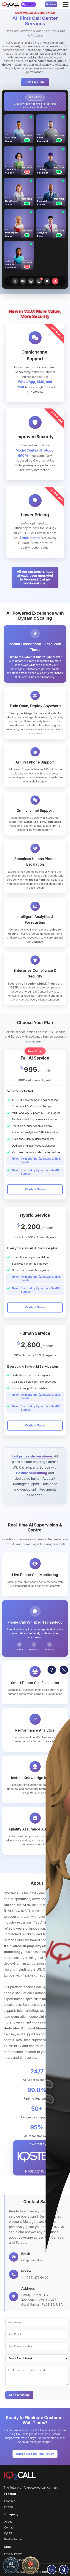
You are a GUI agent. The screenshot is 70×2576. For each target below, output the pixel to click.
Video (51, 4)
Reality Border (13, 2539)
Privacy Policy (13, 2553)
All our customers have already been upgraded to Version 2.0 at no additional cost (35, 577)
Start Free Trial (34, 82)
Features (9, 2501)
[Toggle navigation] (66, 4)
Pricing (8, 2506)
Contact (9, 2527)
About (8, 2521)
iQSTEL (8, 2533)
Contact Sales (35, 1189)
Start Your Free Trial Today (35, 2453)
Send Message (19, 2395)
